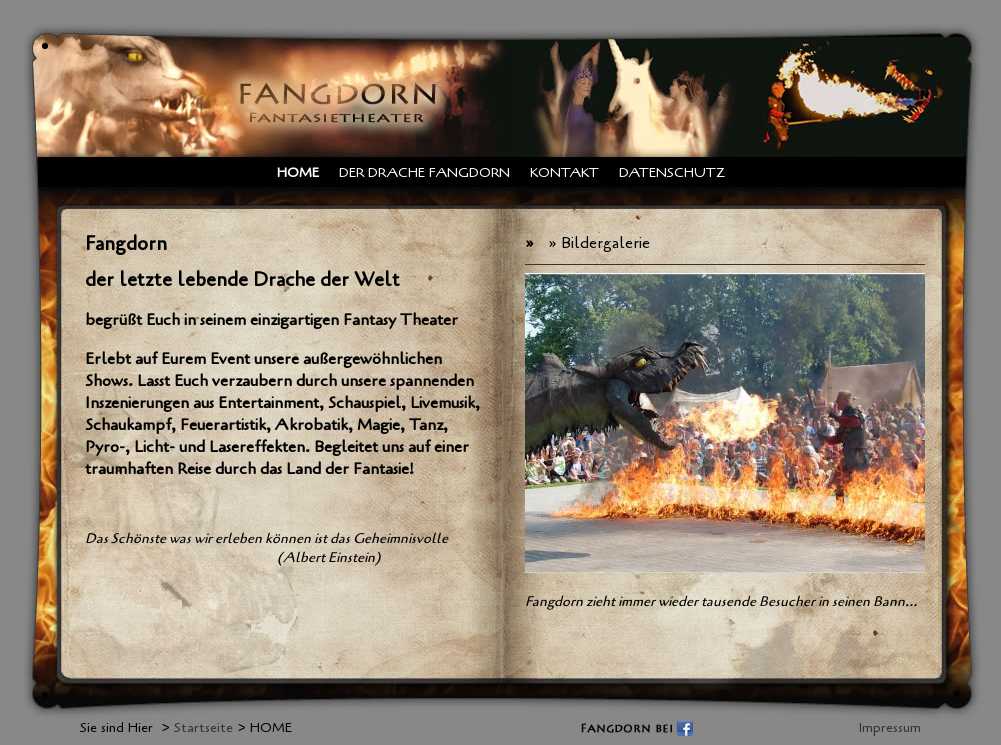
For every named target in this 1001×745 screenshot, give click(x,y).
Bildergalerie (605, 243)
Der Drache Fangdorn (424, 172)
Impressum (890, 727)
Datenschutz (672, 172)
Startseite (203, 727)
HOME (298, 172)
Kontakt (564, 172)
